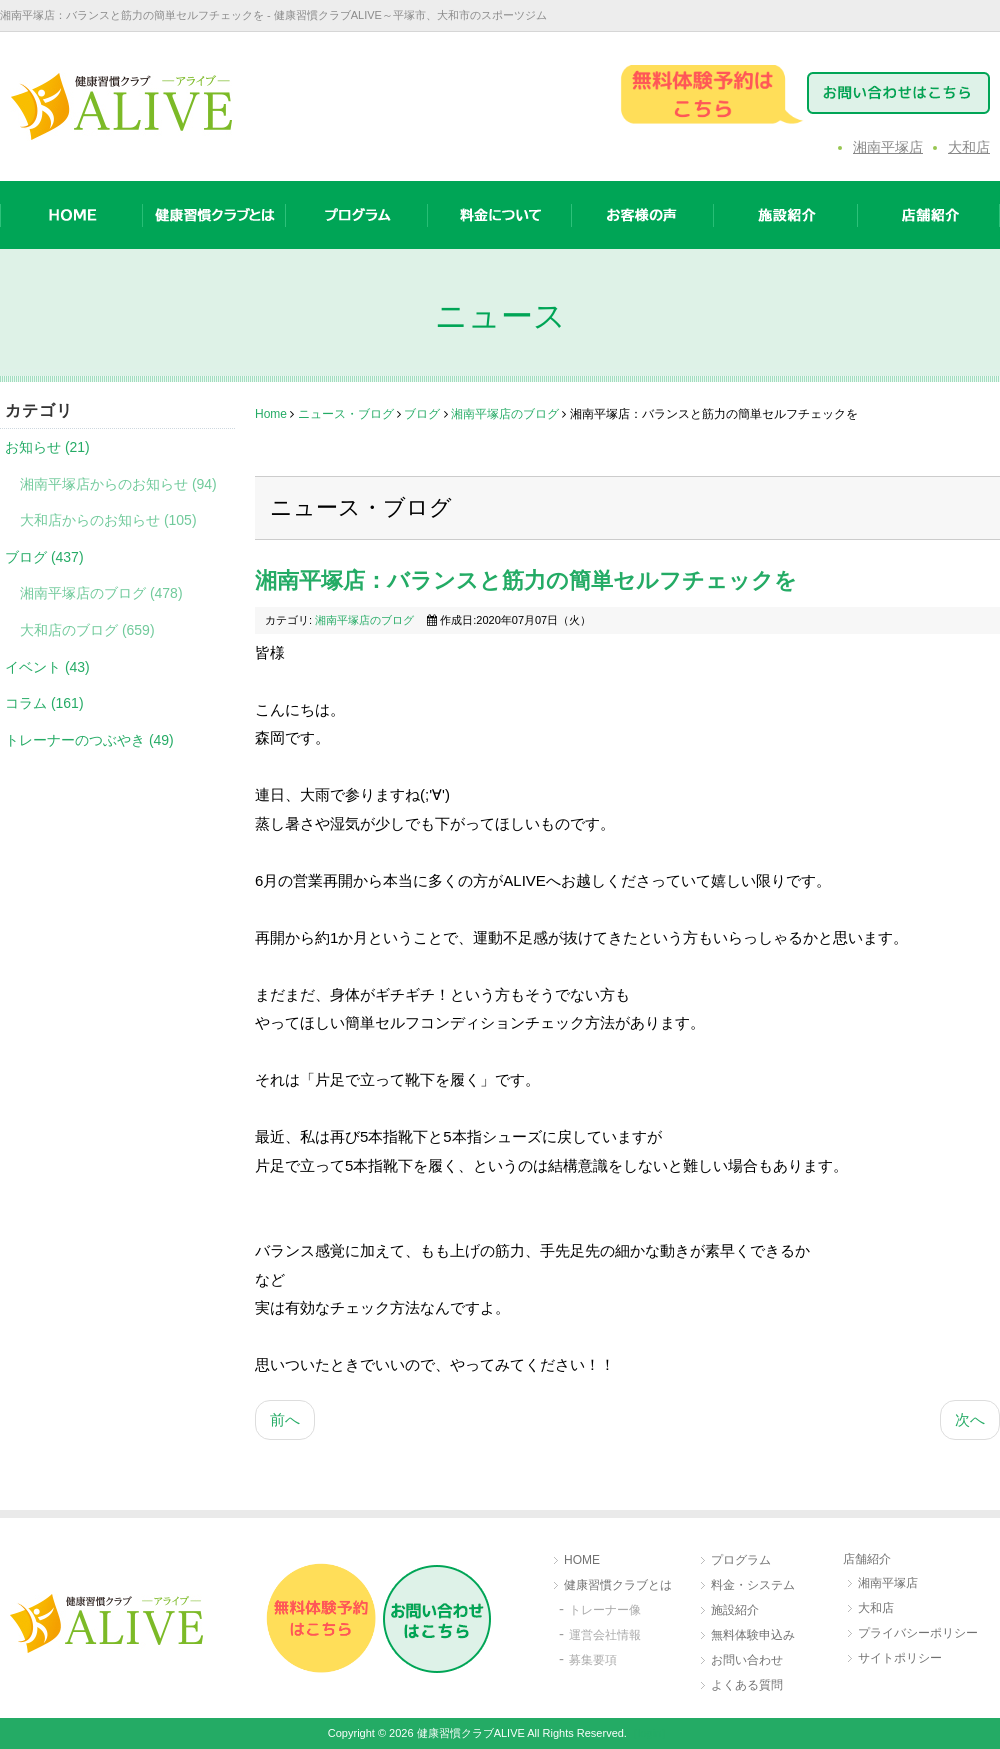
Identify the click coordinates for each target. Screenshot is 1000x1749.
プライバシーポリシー (918, 1633)
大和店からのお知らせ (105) (108, 520)
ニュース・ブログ (346, 414)
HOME (582, 1560)
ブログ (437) (44, 557)
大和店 (969, 147)
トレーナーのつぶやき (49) (89, 740)
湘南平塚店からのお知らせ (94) (118, 484)
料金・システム (753, 1585)
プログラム (741, 1560)
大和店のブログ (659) (87, 630)
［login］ (649, 1733)
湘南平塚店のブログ (505, 414)
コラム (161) (44, 703)
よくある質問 (747, 1685)
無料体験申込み (753, 1635)
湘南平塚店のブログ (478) (101, 593)
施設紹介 (735, 1610)
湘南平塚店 (888, 147)
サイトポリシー (900, 1658)
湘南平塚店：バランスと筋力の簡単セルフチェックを (526, 580)
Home (271, 414)
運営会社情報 (605, 1635)
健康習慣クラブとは (618, 1585)
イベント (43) (47, 667)
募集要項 (593, 1660)
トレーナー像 (605, 1610)
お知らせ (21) (47, 447)
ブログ (422, 414)
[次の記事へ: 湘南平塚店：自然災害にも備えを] (970, 1420)
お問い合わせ (747, 1660)
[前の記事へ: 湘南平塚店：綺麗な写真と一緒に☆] (285, 1420)
